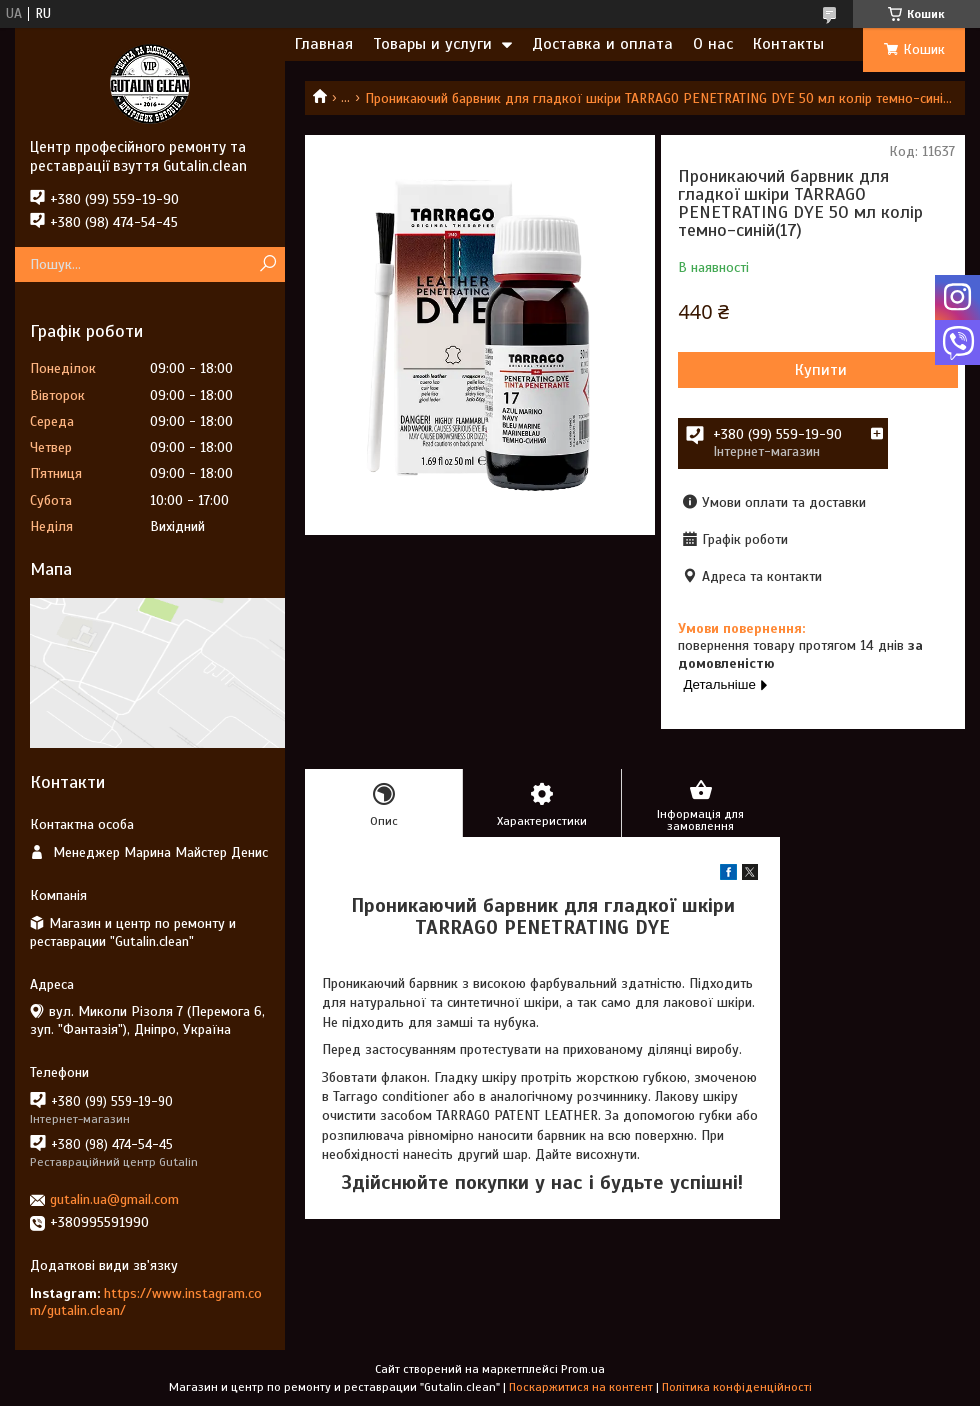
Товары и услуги (432, 44)
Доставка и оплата (602, 44)
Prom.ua (583, 1369)
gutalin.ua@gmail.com (114, 1199)
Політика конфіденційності (737, 1387)
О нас (713, 44)
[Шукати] (267, 264)
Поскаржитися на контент (581, 1387)
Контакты (788, 44)
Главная (324, 44)
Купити (821, 370)
